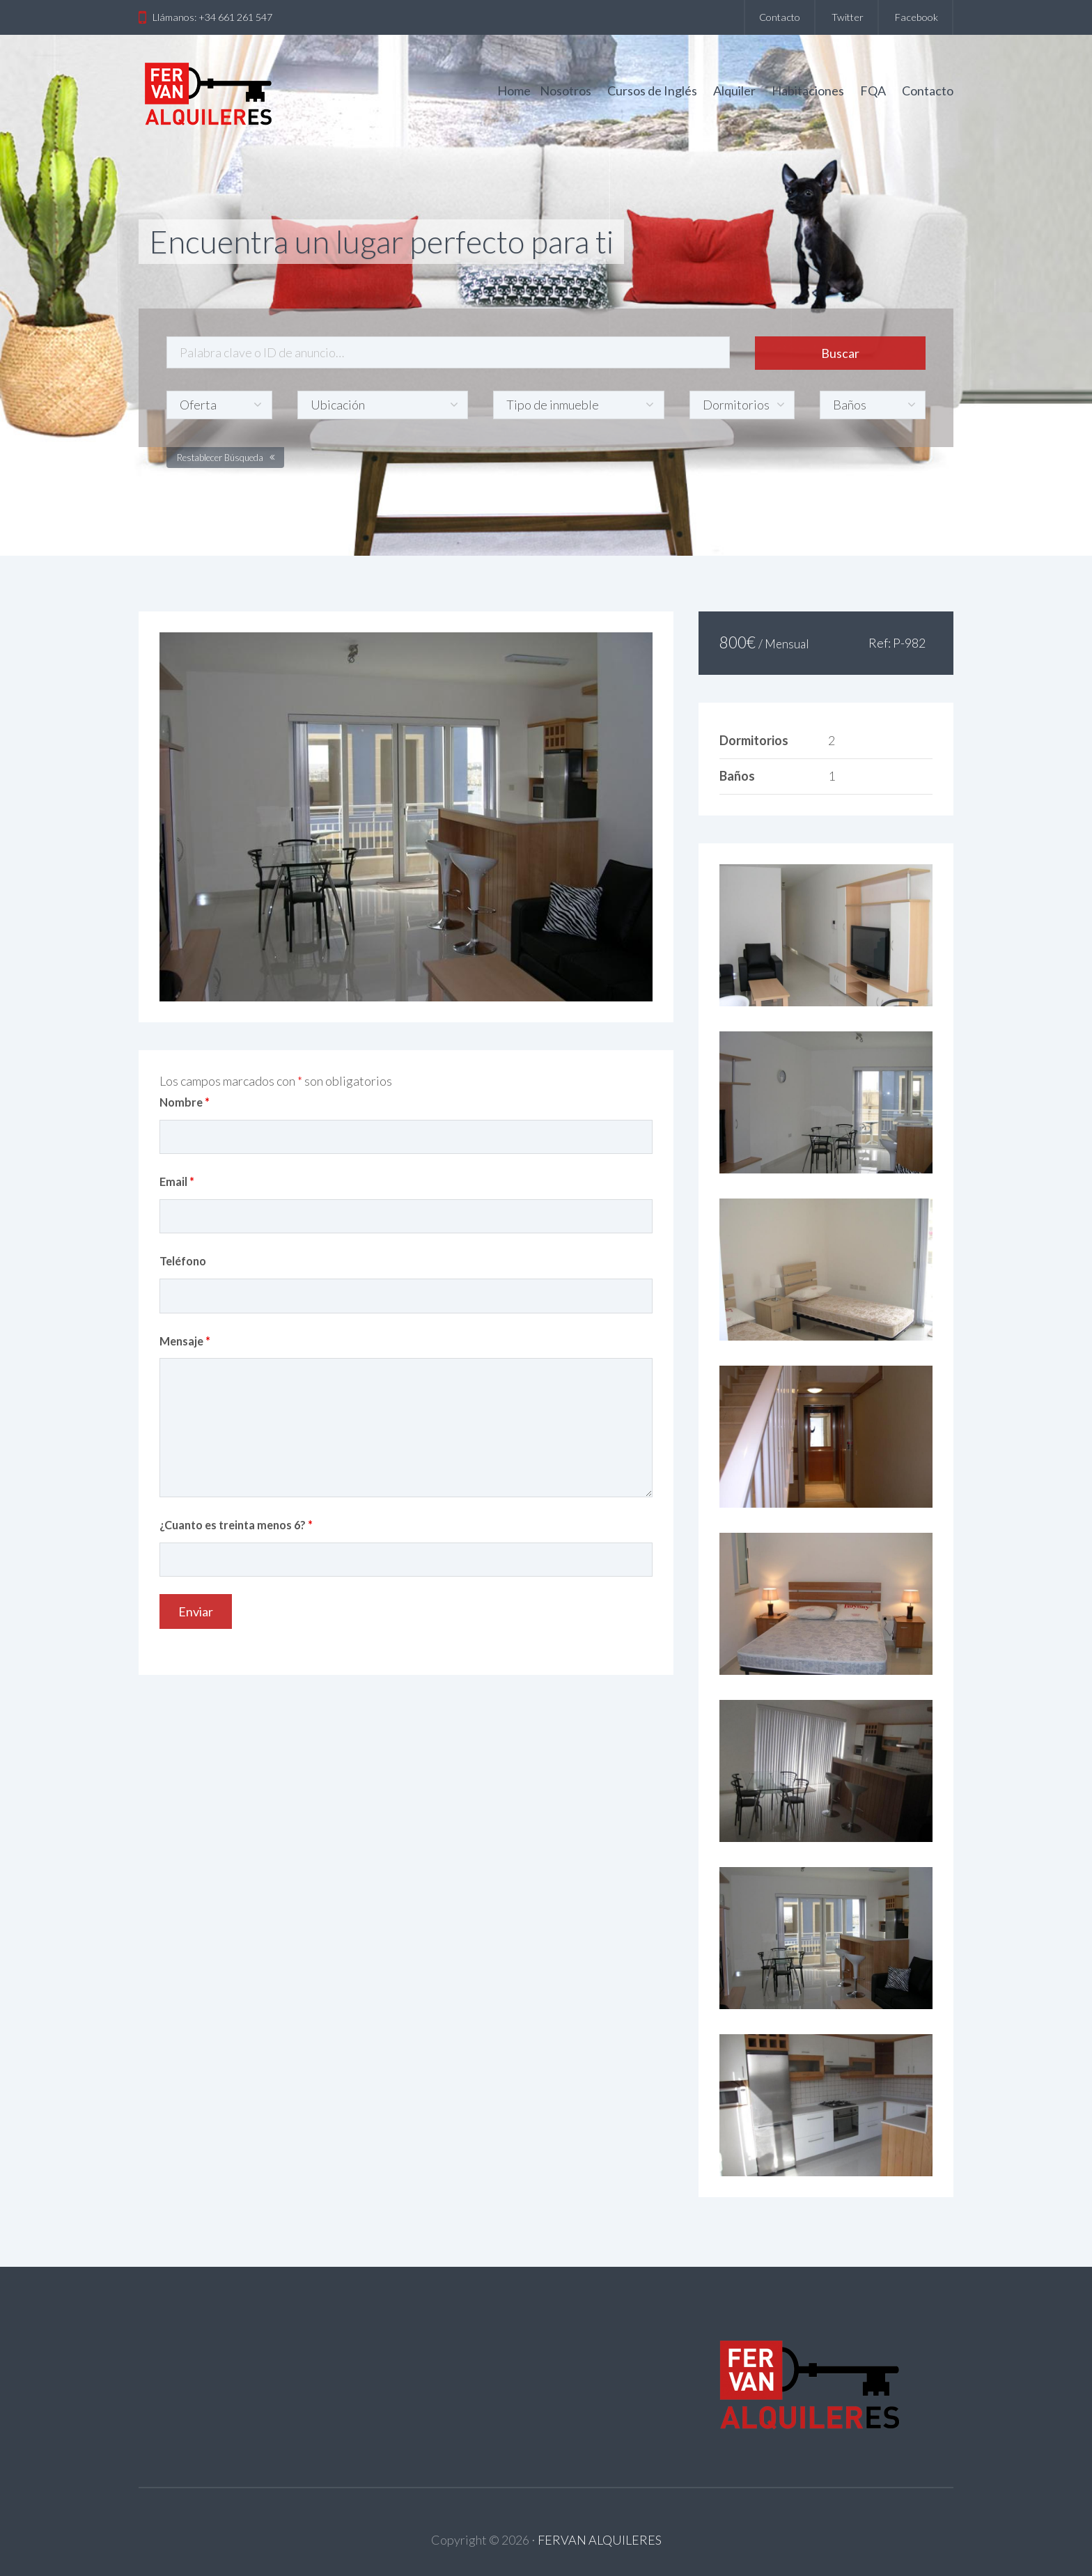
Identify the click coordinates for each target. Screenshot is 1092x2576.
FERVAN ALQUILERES (600, 2539)
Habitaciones (808, 90)
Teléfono (182, 1260)
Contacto (779, 17)
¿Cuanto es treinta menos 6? (236, 1524)
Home (514, 90)
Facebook (916, 17)
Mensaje (184, 1341)
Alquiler (734, 90)
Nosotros (565, 90)
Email (176, 1181)
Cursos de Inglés (652, 90)
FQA (873, 90)
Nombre (184, 1102)
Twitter (848, 17)
